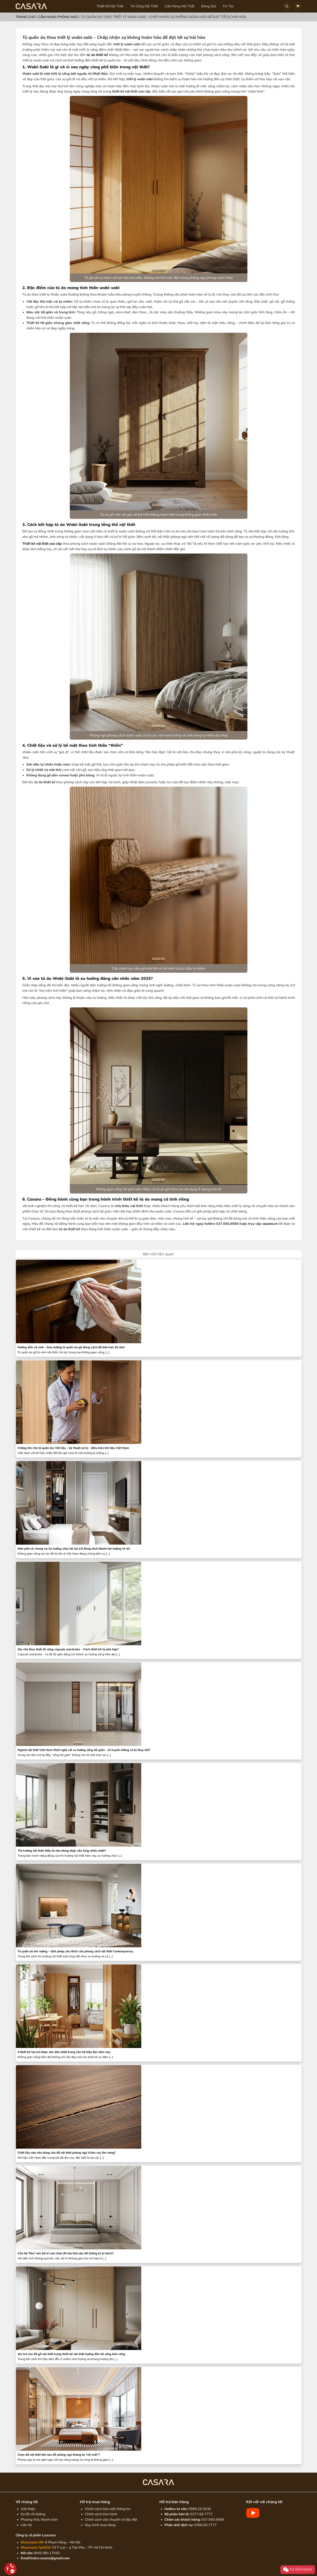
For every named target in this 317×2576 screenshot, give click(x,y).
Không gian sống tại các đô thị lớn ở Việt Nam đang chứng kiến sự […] (64, 1553)
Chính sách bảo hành (101, 2514)
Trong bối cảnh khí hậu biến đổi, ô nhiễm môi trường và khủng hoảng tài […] (67, 2359)
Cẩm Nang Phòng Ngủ (58, 17)
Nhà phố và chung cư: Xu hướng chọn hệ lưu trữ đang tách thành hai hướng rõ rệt (74, 1548)
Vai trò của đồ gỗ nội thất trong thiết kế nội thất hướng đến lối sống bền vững (71, 2354)
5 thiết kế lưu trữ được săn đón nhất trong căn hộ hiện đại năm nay (64, 2052)
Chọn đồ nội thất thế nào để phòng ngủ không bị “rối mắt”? (59, 2455)
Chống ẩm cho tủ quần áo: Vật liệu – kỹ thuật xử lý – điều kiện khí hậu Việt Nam (73, 1448)
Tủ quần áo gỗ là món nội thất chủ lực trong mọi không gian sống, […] (63, 1352)
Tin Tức (228, 6)
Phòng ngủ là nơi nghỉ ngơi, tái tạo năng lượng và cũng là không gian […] (65, 2460)
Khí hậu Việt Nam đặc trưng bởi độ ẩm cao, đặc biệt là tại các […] (61, 2158)
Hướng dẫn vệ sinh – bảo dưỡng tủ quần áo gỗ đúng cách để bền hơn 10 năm (71, 1347)
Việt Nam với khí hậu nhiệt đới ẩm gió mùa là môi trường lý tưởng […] (63, 1453)
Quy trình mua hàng (100, 2525)
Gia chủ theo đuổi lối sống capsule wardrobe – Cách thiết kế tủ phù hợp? (68, 1649)
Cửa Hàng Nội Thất (180, 6)
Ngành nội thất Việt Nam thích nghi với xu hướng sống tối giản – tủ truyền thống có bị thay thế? (84, 1750)
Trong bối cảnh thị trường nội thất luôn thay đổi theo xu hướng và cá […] (65, 1956)
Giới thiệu (28, 2509)
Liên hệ (26, 2525)
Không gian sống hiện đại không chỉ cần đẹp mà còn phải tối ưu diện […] (65, 2057)
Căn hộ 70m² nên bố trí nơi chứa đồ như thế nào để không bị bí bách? (66, 2253)
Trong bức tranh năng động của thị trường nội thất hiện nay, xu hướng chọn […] (70, 1855)
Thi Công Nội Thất (144, 6)
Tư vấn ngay (297, 2569)
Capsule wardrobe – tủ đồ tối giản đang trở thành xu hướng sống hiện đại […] (69, 1654)
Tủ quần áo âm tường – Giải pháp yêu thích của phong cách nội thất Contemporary (75, 1951)
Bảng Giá (208, 6)
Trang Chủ (26, 17)
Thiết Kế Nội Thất (110, 6)
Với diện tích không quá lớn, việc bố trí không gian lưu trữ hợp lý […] (62, 2258)
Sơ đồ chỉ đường (33, 2514)
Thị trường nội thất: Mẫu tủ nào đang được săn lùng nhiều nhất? (62, 1850)
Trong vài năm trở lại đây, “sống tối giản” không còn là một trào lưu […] (64, 1755)
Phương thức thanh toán (39, 2519)
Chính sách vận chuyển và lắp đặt (111, 2519)
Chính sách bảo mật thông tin (107, 2509)
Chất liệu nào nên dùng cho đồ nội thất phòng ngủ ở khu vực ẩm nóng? (67, 2152)
